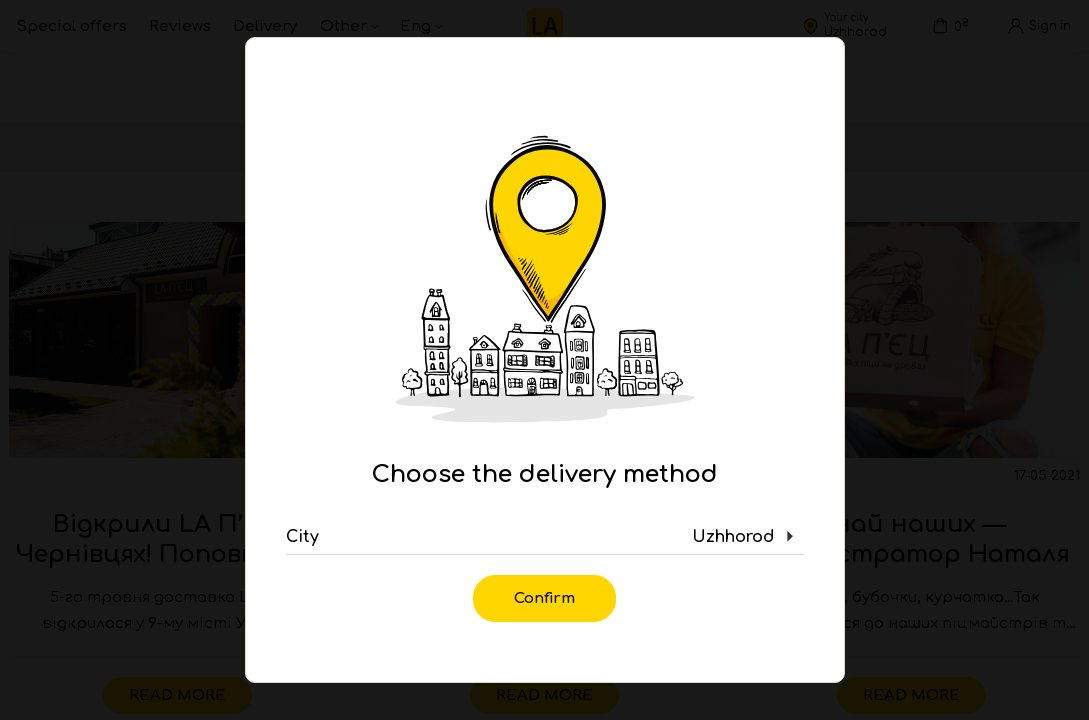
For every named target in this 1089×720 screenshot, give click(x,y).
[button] (545, 537)
